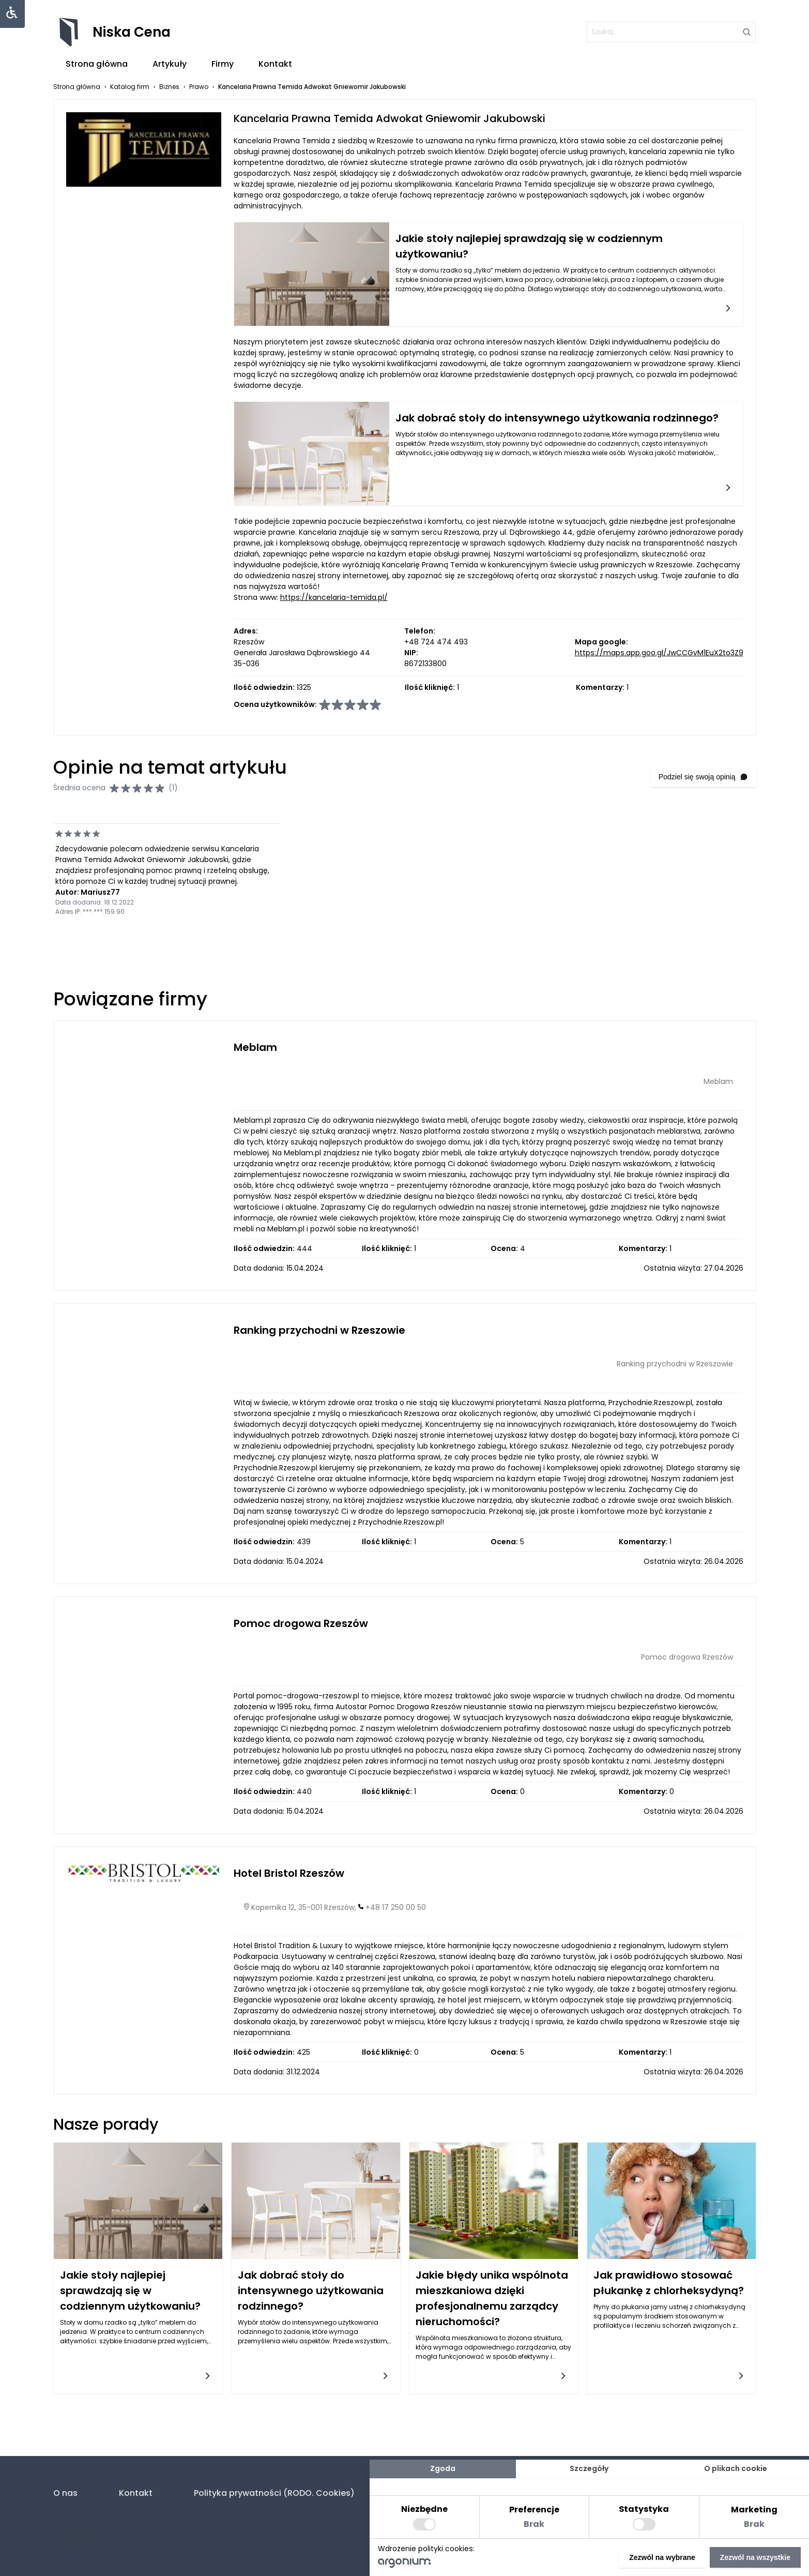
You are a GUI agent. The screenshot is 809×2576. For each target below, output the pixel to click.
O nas (65, 2493)
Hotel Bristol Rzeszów (289, 1873)
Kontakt (275, 64)
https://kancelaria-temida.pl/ (334, 597)
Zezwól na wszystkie (755, 2557)
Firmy (222, 64)
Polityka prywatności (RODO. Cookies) (274, 2493)
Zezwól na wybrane (662, 2557)
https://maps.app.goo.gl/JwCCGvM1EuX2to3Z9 (659, 652)
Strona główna (97, 64)
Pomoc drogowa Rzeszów (301, 1623)
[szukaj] (665, 32)
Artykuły (169, 64)
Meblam (255, 1047)
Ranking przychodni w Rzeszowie (319, 1330)
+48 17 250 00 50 (395, 1907)
